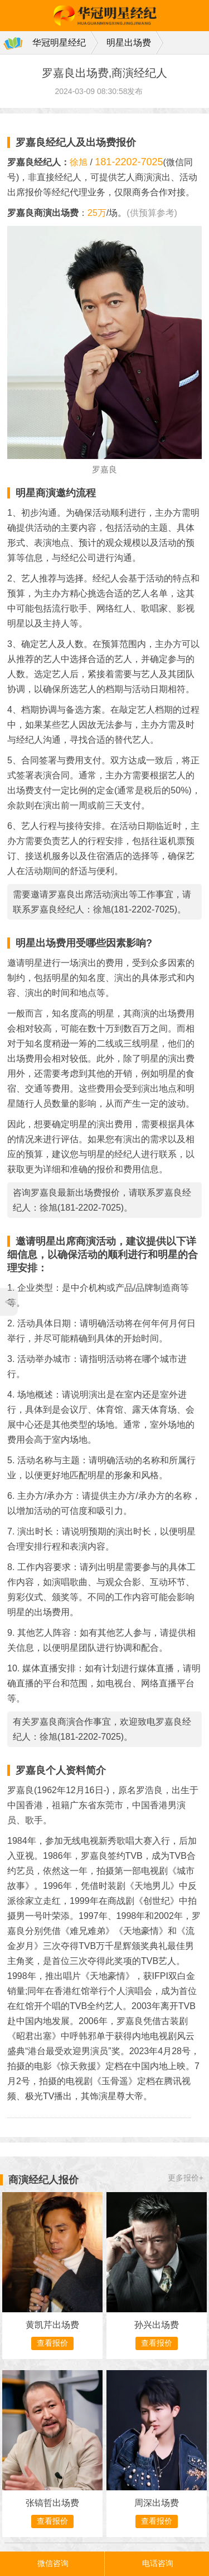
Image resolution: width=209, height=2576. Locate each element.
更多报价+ (185, 2177)
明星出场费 (128, 42)
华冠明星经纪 (59, 42)
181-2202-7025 (129, 161)
